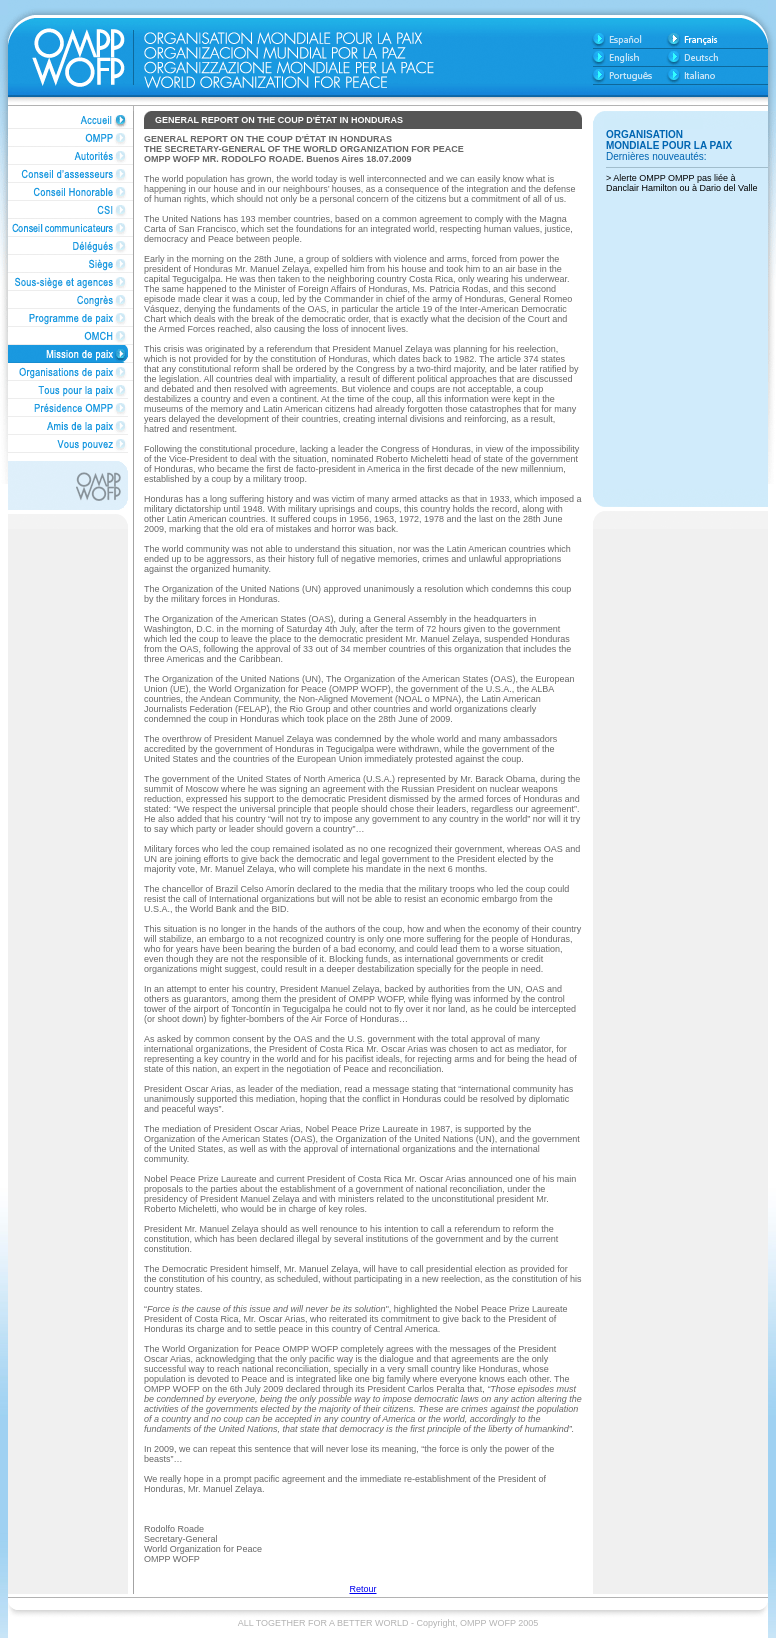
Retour (362, 1589)
